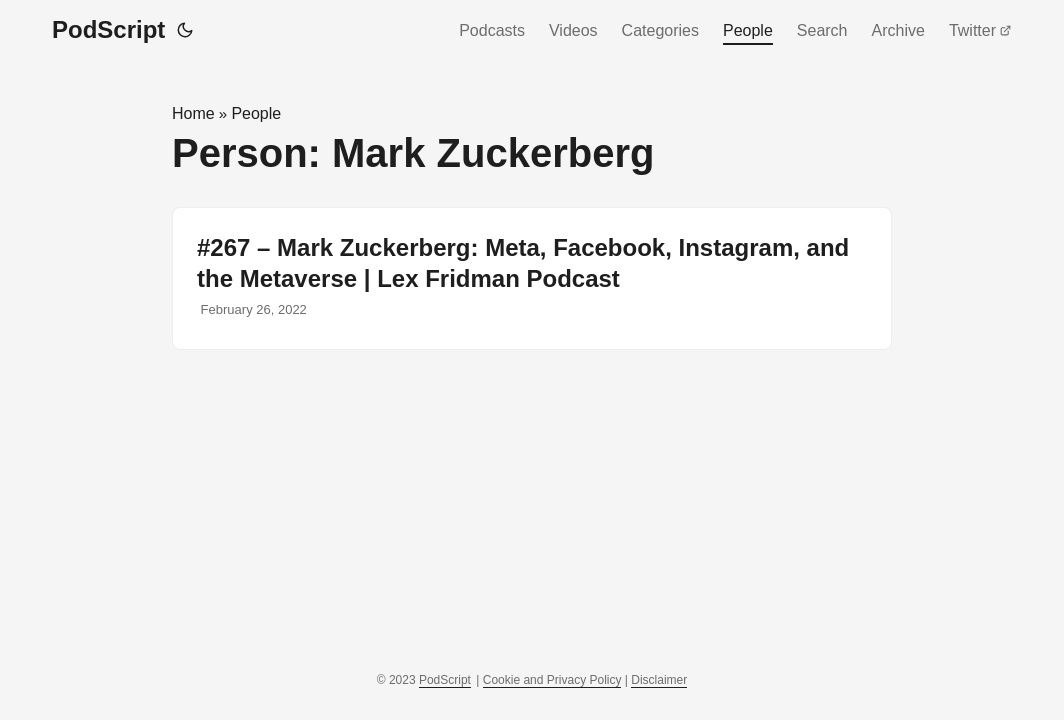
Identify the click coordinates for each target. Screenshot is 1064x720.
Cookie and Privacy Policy (552, 680)
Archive (898, 30)
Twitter (980, 30)
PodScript (108, 29)
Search (822, 30)
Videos (573, 30)
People (748, 30)
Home (193, 113)
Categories (660, 30)
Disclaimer (659, 680)
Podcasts (492, 30)
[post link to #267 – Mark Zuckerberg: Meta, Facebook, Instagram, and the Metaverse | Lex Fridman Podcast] (532, 278)
